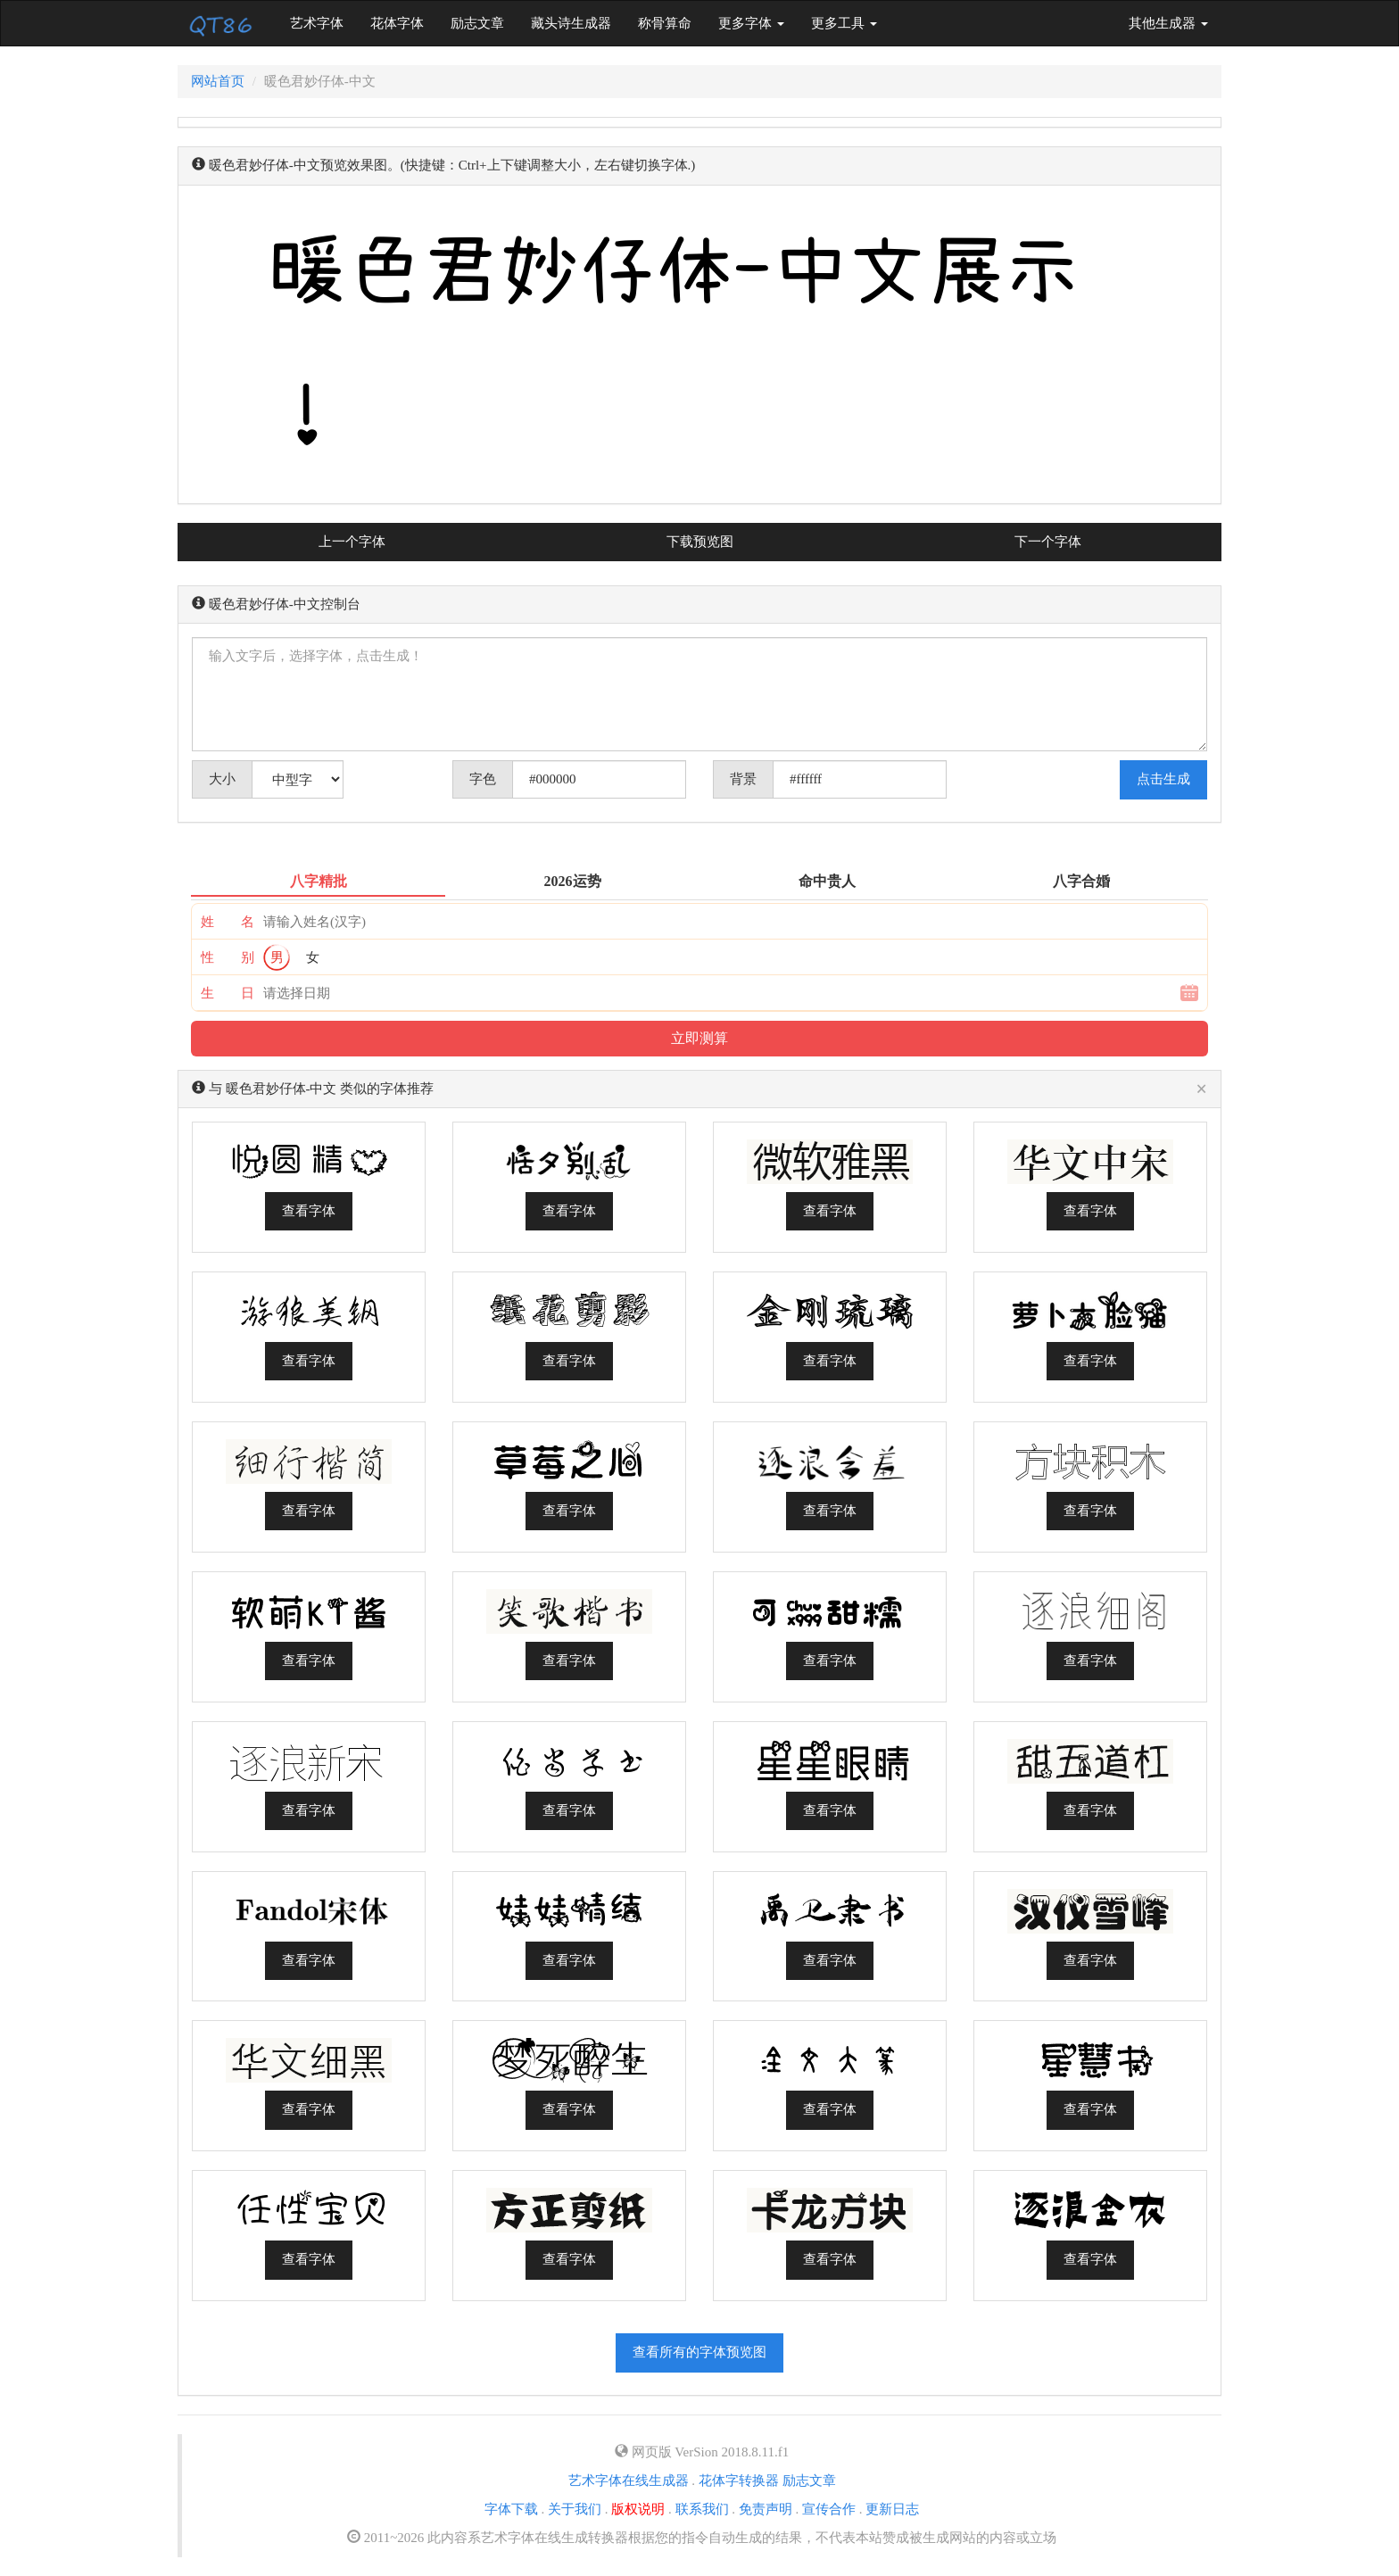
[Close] (1201, 1090)
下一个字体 (1047, 541)
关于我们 (574, 2509)
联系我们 (702, 2509)
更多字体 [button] (751, 23)
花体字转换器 (739, 2480)
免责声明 (765, 2509)
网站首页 (217, 81)
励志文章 (477, 23)
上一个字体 (352, 541)
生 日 (227, 993)
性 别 (227, 957)
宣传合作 (829, 2509)
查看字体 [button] (308, 1211)
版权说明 (638, 2509)
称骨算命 (664, 23)
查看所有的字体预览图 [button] (699, 2352)
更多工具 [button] (844, 23)
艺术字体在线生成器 (628, 2480)
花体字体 (397, 23)
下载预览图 (699, 541)
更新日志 (892, 2509)
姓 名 (227, 922)
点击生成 (1163, 779)
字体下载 (511, 2509)
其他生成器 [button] (1168, 23)
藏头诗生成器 (571, 23)
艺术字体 (323, 21)
